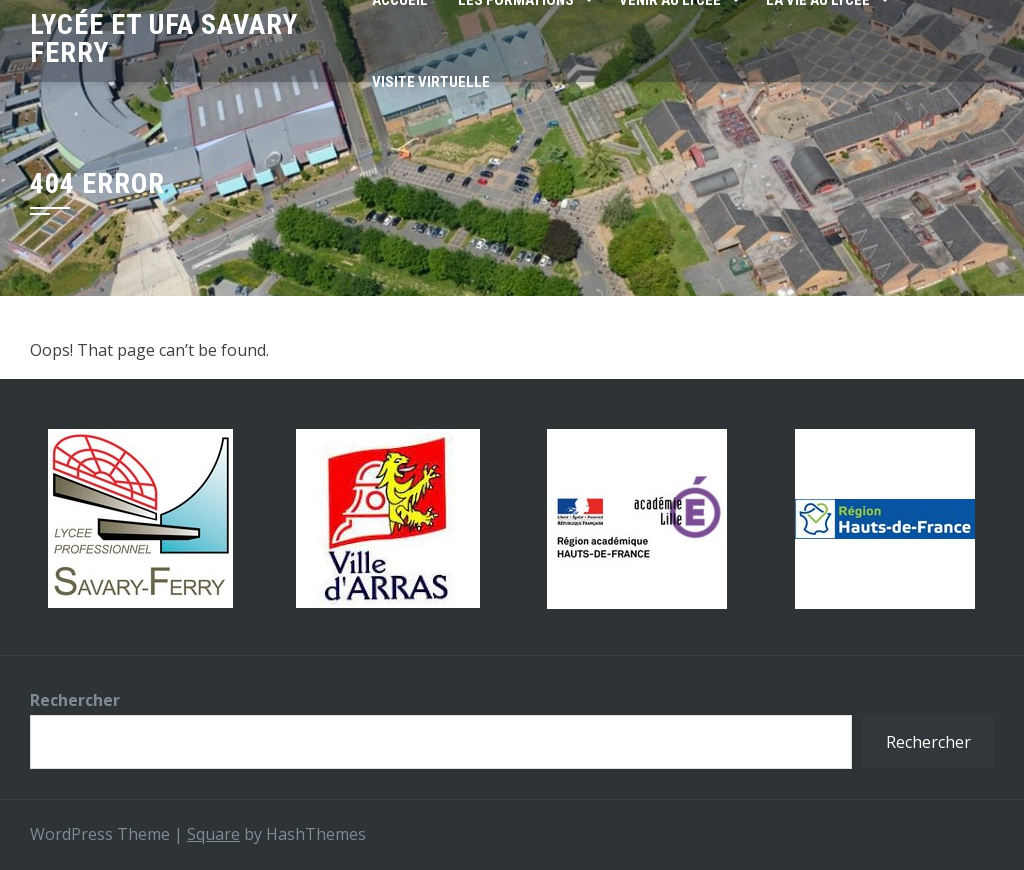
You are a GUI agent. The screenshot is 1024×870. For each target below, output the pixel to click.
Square (213, 834)
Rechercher (75, 700)
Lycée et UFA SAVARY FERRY (164, 38)
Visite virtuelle (431, 82)
